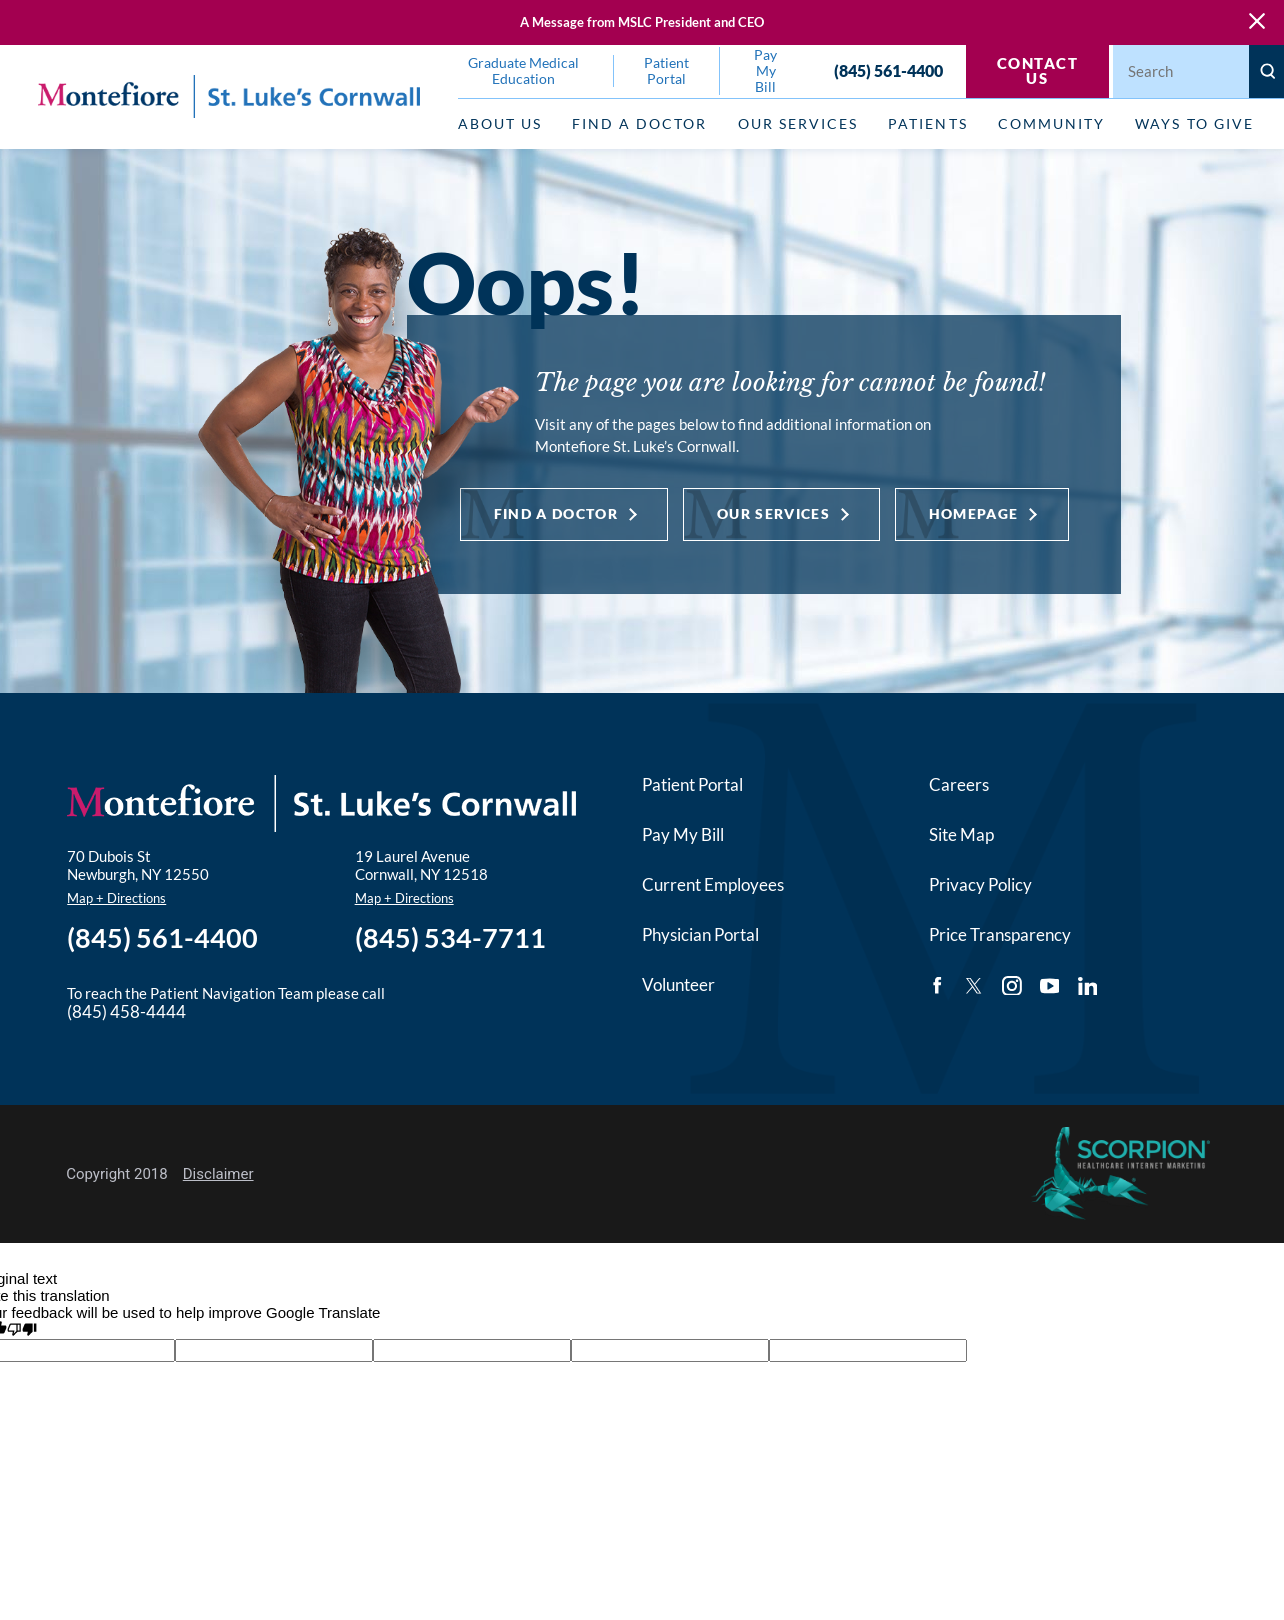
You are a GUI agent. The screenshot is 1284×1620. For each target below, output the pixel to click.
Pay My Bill (683, 835)
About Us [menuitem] (500, 124)
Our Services (773, 514)
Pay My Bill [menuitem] (765, 71)
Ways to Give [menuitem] (1194, 124)
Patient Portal (692, 785)
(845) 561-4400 (888, 71)
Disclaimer (218, 1174)
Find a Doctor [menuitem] (639, 124)
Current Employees (713, 885)
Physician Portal (700, 935)
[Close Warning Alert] (1257, 22)
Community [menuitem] (1051, 124)
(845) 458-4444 (126, 1012)
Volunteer (678, 985)
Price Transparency (1000, 935)
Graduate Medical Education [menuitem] (523, 71)
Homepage (974, 514)
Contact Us (1038, 70)
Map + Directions (116, 898)
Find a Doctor (556, 514)
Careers (959, 785)
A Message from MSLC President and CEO (642, 22)
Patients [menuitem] (927, 124)
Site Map (961, 835)
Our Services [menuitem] (798, 124)
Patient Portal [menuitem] (666, 71)
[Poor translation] (22, 1330)
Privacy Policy (980, 885)
